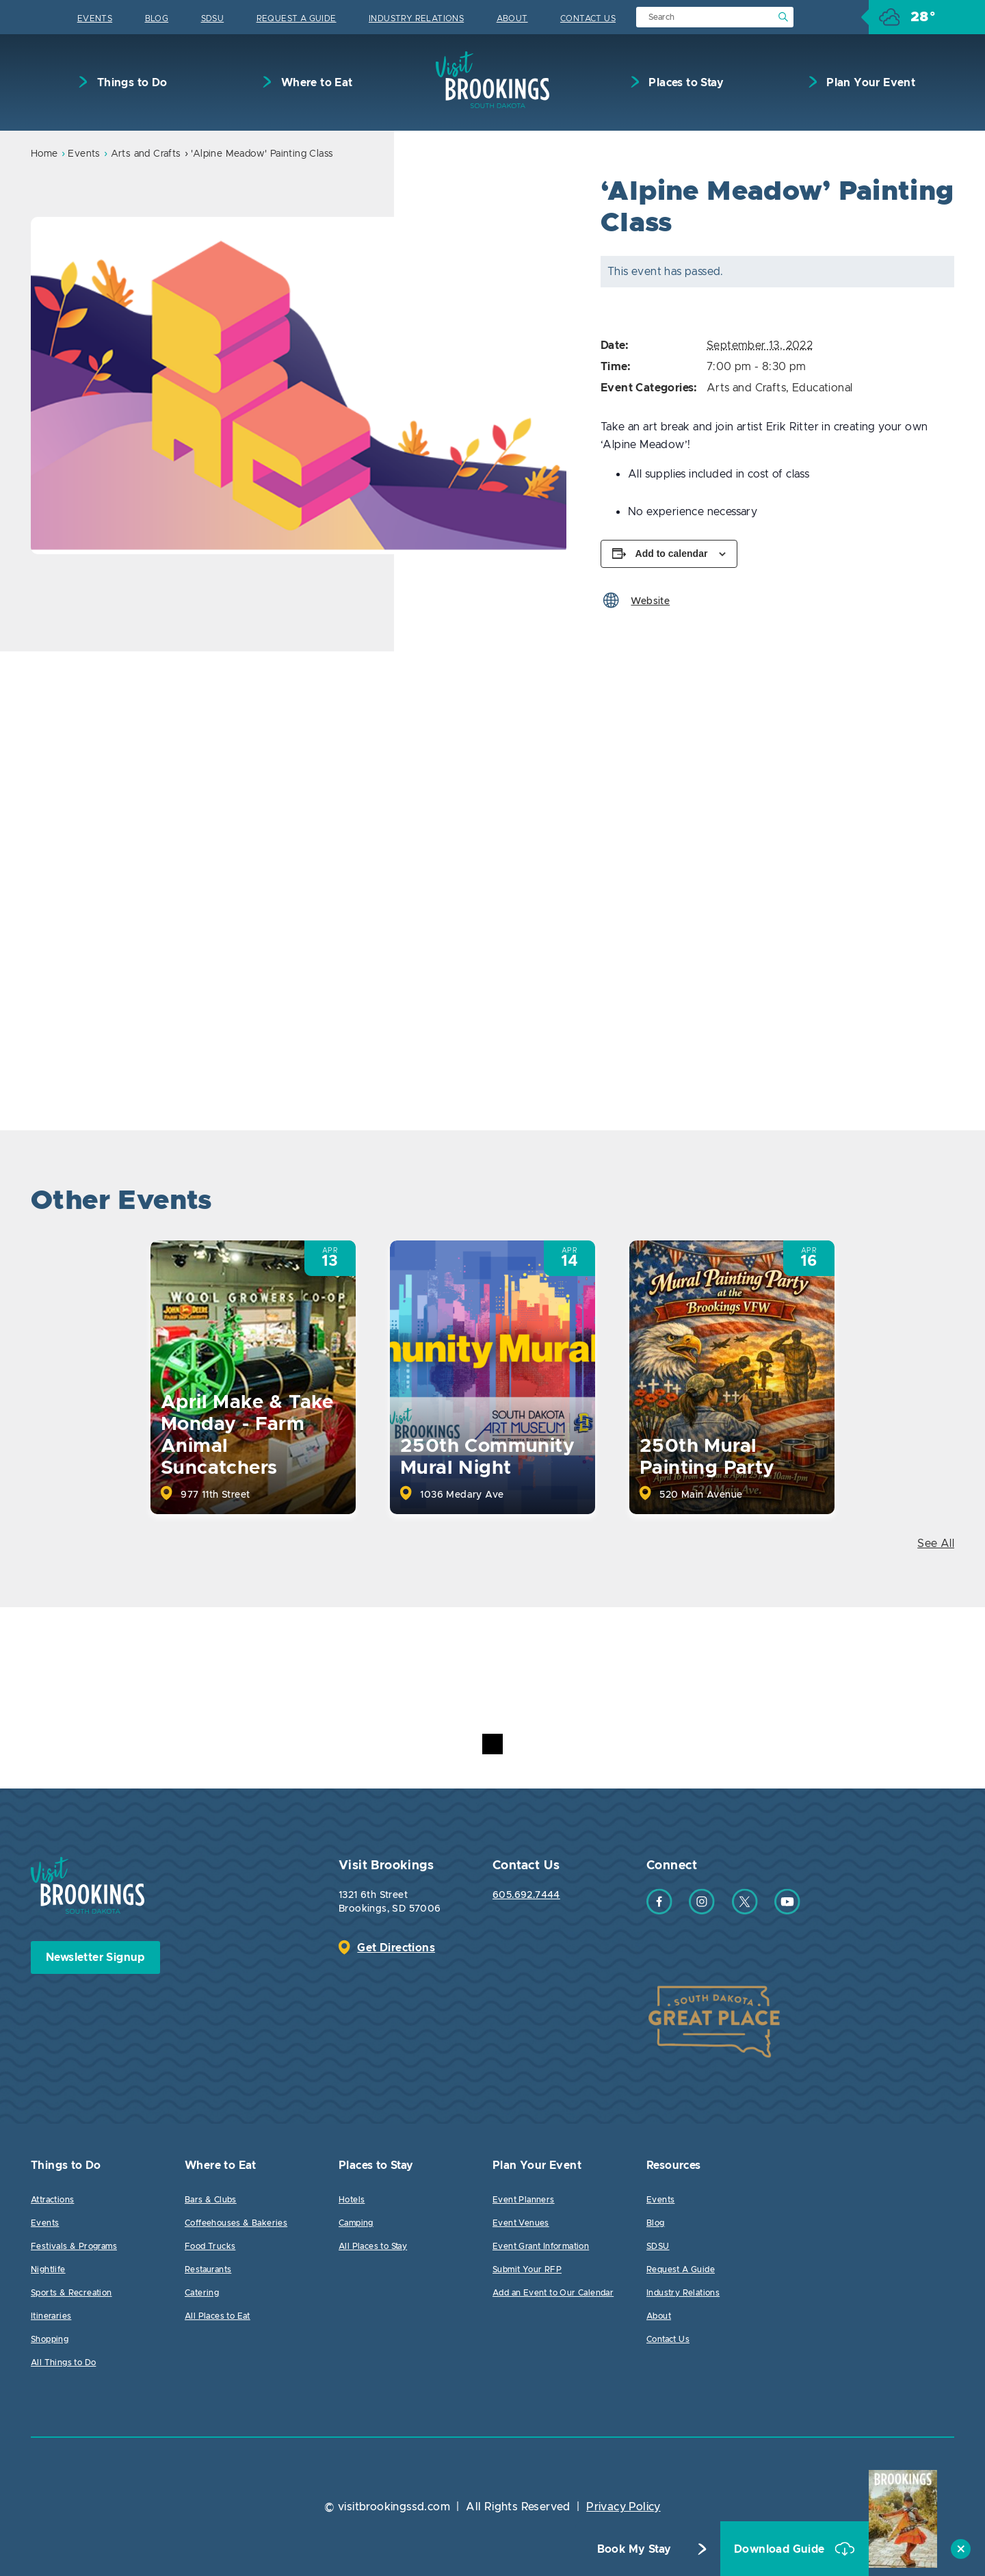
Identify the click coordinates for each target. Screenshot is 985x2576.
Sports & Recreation (71, 2293)
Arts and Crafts (146, 154)
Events (94, 18)
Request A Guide (297, 18)
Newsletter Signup (95, 1957)
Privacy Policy (623, 2506)
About (512, 18)
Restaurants (208, 2269)
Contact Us (588, 18)
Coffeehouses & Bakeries (236, 2223)
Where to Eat (315, 82)
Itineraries (51, 2316)
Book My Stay (634, 2549)
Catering (202, 2293)
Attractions (52, 2200)
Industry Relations (416, 18)
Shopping (49, 2339)
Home (44, 154)
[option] (298, 385)
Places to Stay (685, 82)
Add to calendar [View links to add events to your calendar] (671, 553)
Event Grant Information (540, 2246)
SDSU (212, 18)
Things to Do (130, 82)
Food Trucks (210, 2246)
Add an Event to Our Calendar (553, 2293)
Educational (822, 387)
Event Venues (520, 2223)
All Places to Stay (373, 2246)
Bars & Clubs (211, 2200)
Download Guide (781, 2549)
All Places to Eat (217, 2316)
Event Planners (523, 2200)
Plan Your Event (869, 82)
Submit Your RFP (527, 2269)
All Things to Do (63, 2362)
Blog (157, 18)
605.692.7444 (526, 1895)
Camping (356, 2223)
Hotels (352, 2200)
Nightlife (48, 2269)
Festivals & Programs (74, 2246)
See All (935, 1543)
